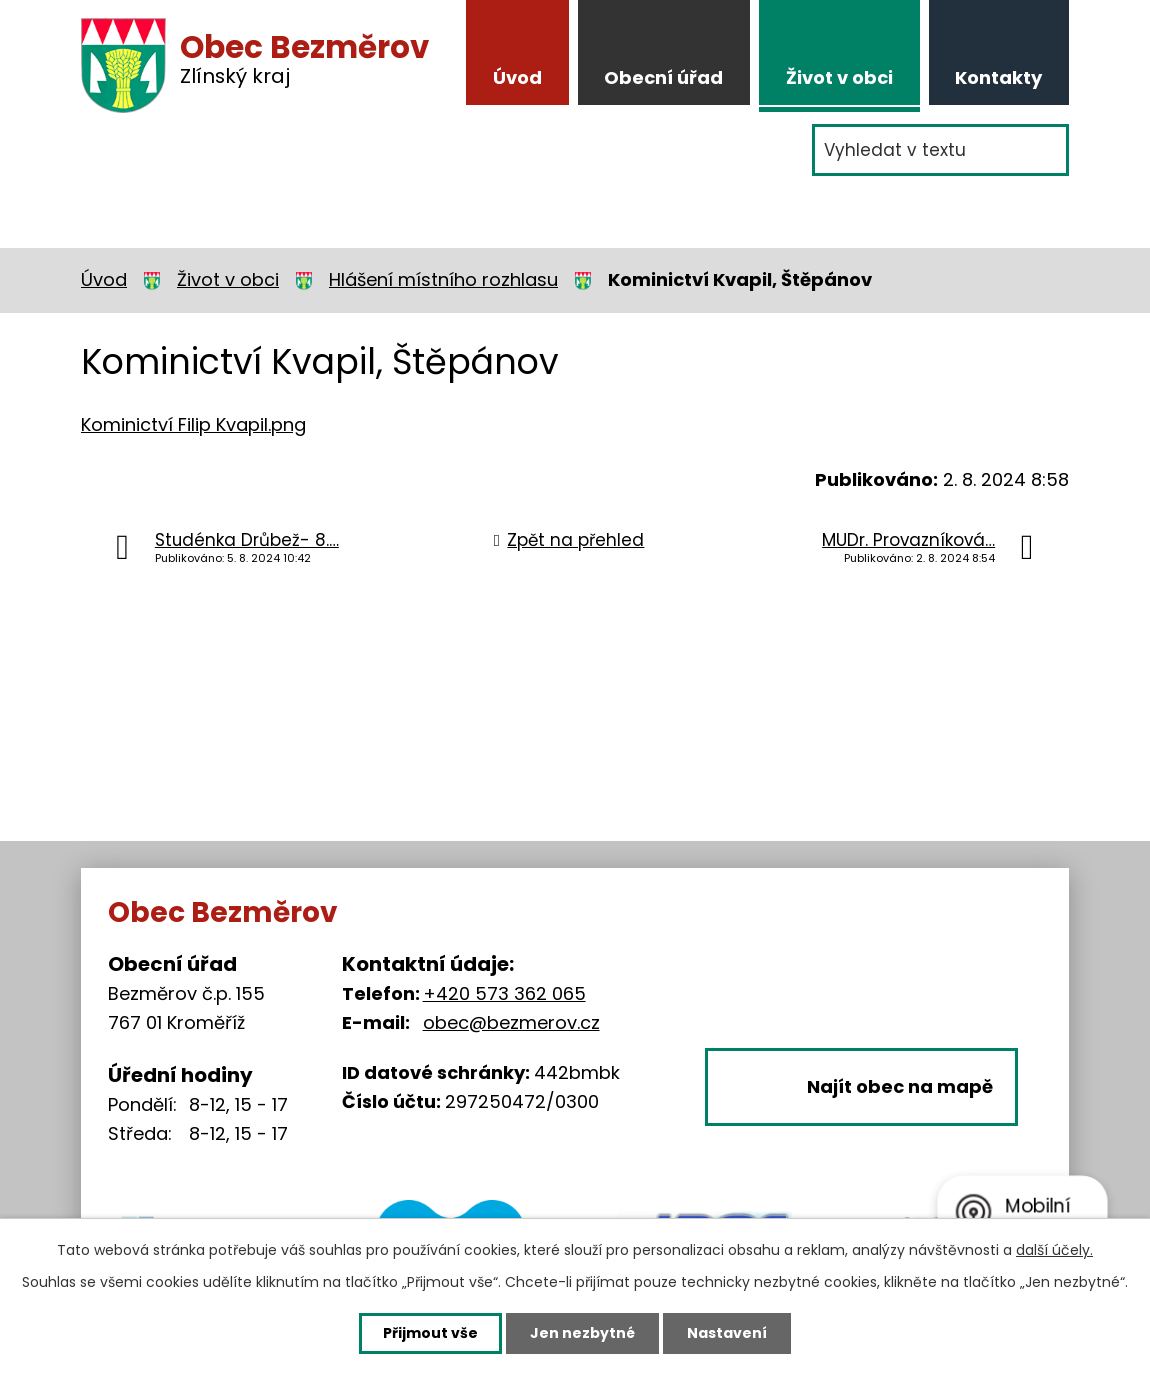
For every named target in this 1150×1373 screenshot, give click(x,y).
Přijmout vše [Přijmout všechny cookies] (430, 1333)
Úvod (517, 77)
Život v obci (839, 77)
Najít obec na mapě (900, 1086)
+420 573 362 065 (504, 993)
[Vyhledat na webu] (940, 150)
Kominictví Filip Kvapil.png (193, 424)
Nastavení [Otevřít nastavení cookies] (727, 1333)
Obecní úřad (663, 77)
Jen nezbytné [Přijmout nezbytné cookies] (582, 1333)
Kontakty (998, 77)
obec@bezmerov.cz (511, 1022)
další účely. (1054, 1250)
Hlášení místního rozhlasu (443, 279)
